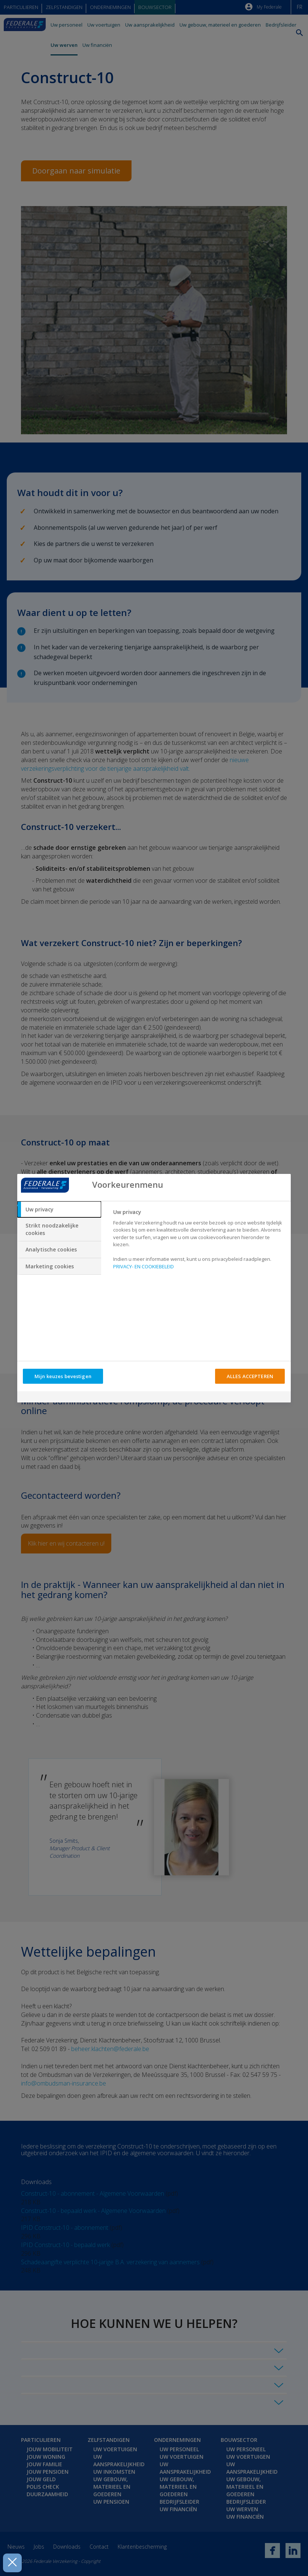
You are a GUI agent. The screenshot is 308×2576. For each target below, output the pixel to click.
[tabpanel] (198, 1241)
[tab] (59, 1209)
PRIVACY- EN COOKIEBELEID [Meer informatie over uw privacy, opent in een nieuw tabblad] (143, 1266)
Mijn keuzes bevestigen (62, 1376)
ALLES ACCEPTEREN (250, 1376)
